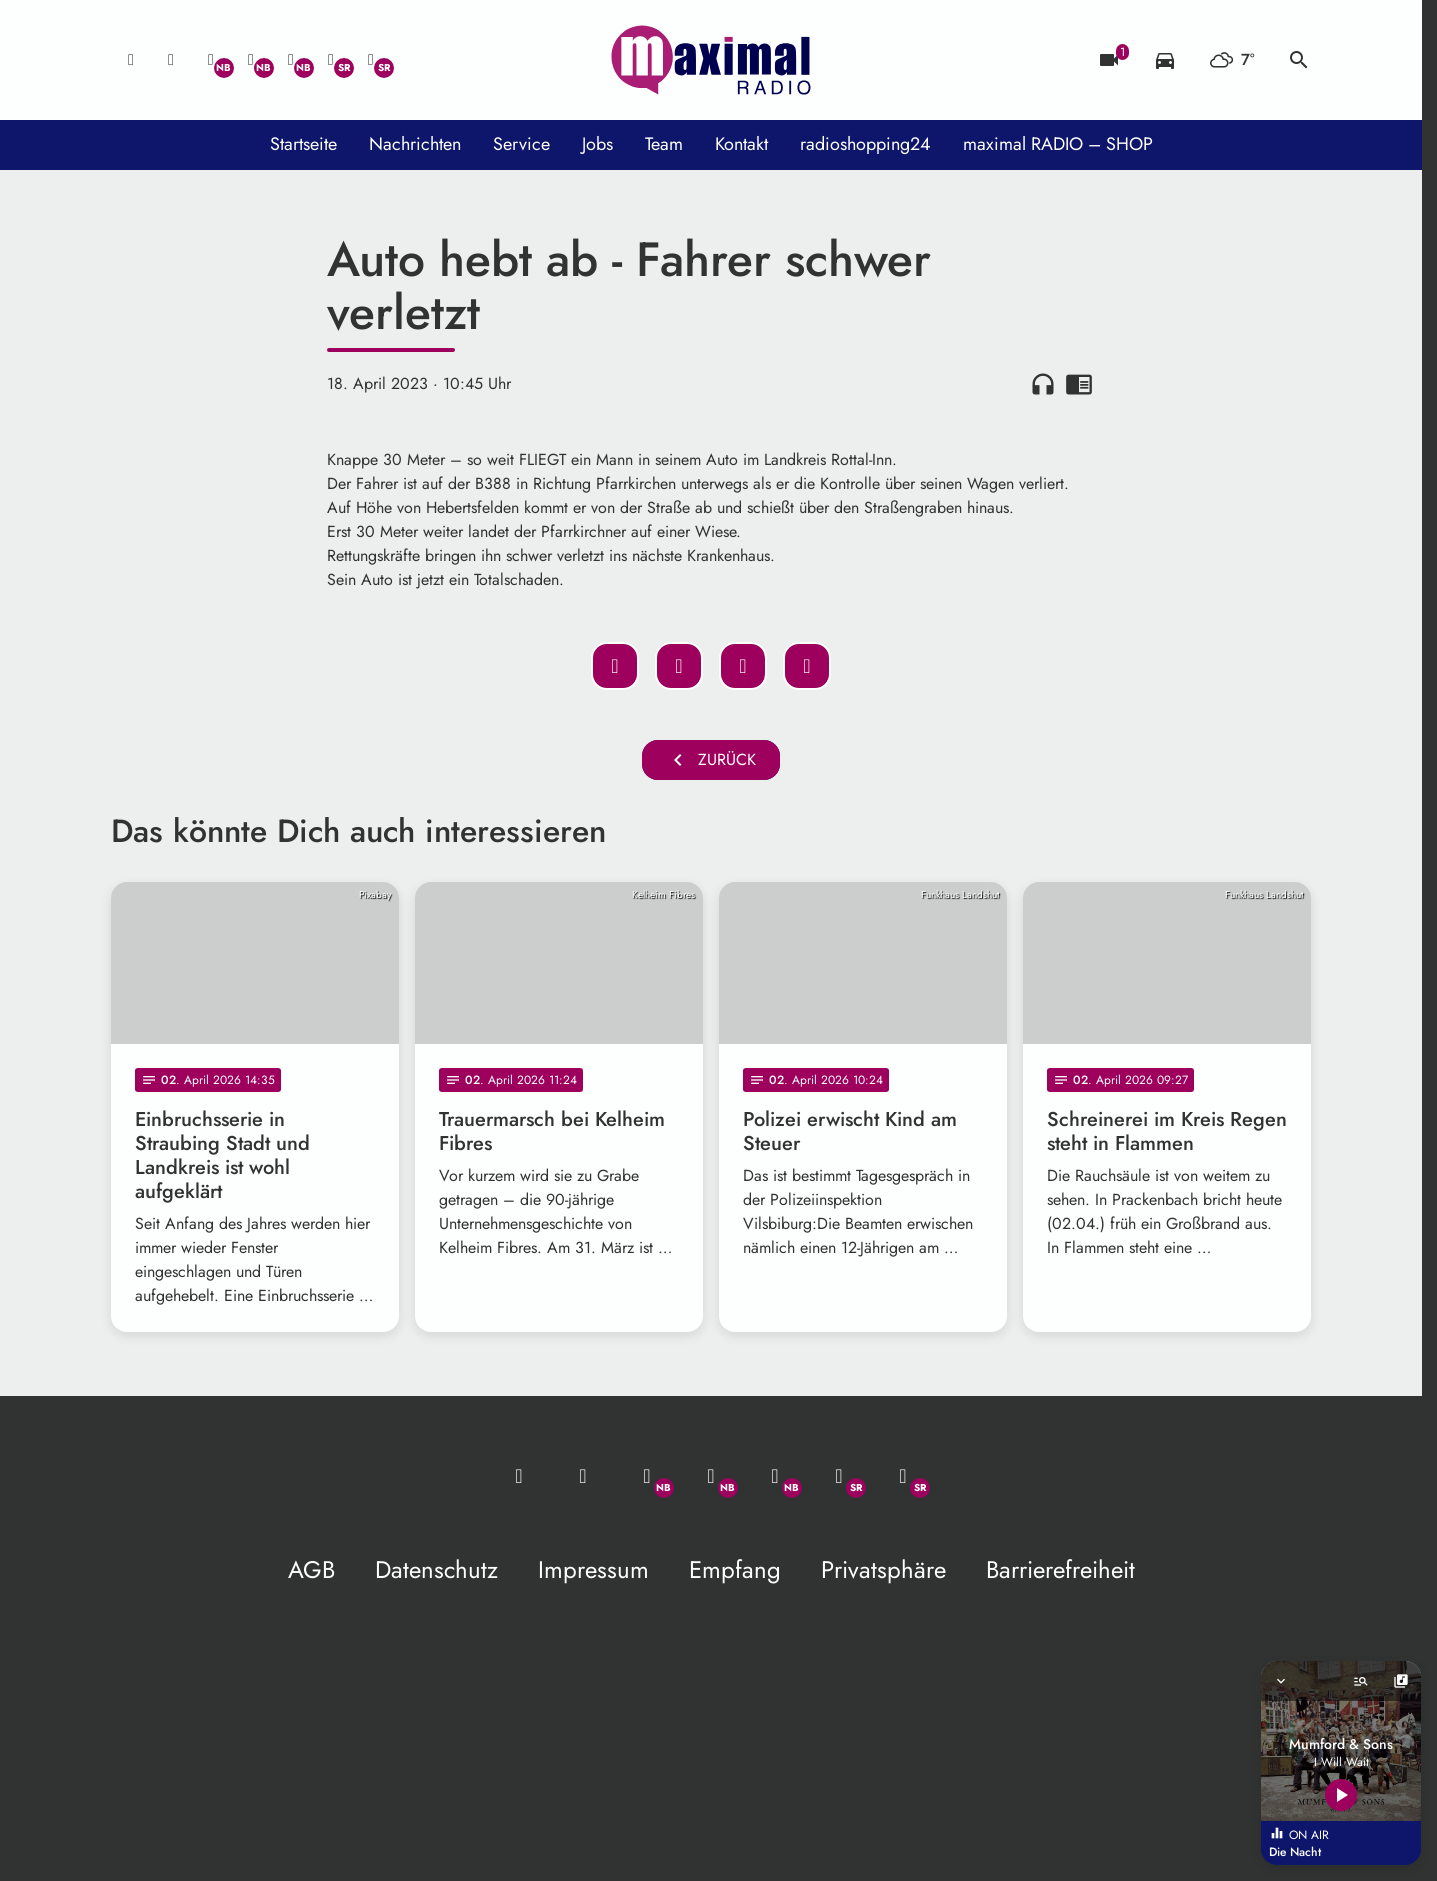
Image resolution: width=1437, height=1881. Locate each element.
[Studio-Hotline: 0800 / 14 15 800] (171, 60)
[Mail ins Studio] (131, 60)
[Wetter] (1232, 60)
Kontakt (741, 144)
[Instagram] (291, 60)
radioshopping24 (865, 144)
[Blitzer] (1109, 60)
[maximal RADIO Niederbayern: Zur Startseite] (711, 60)
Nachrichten (415, 144)
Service (521, 144)
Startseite (303, 144)
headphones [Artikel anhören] (1043, 384)
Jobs (597, 144)
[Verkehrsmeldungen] (1165, 60)
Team (664, 144)
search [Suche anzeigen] (1299, 60)
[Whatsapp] (211, 60)
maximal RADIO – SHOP (1058, 144)
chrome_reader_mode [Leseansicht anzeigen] (1079, 384)
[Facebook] (251, 60)
